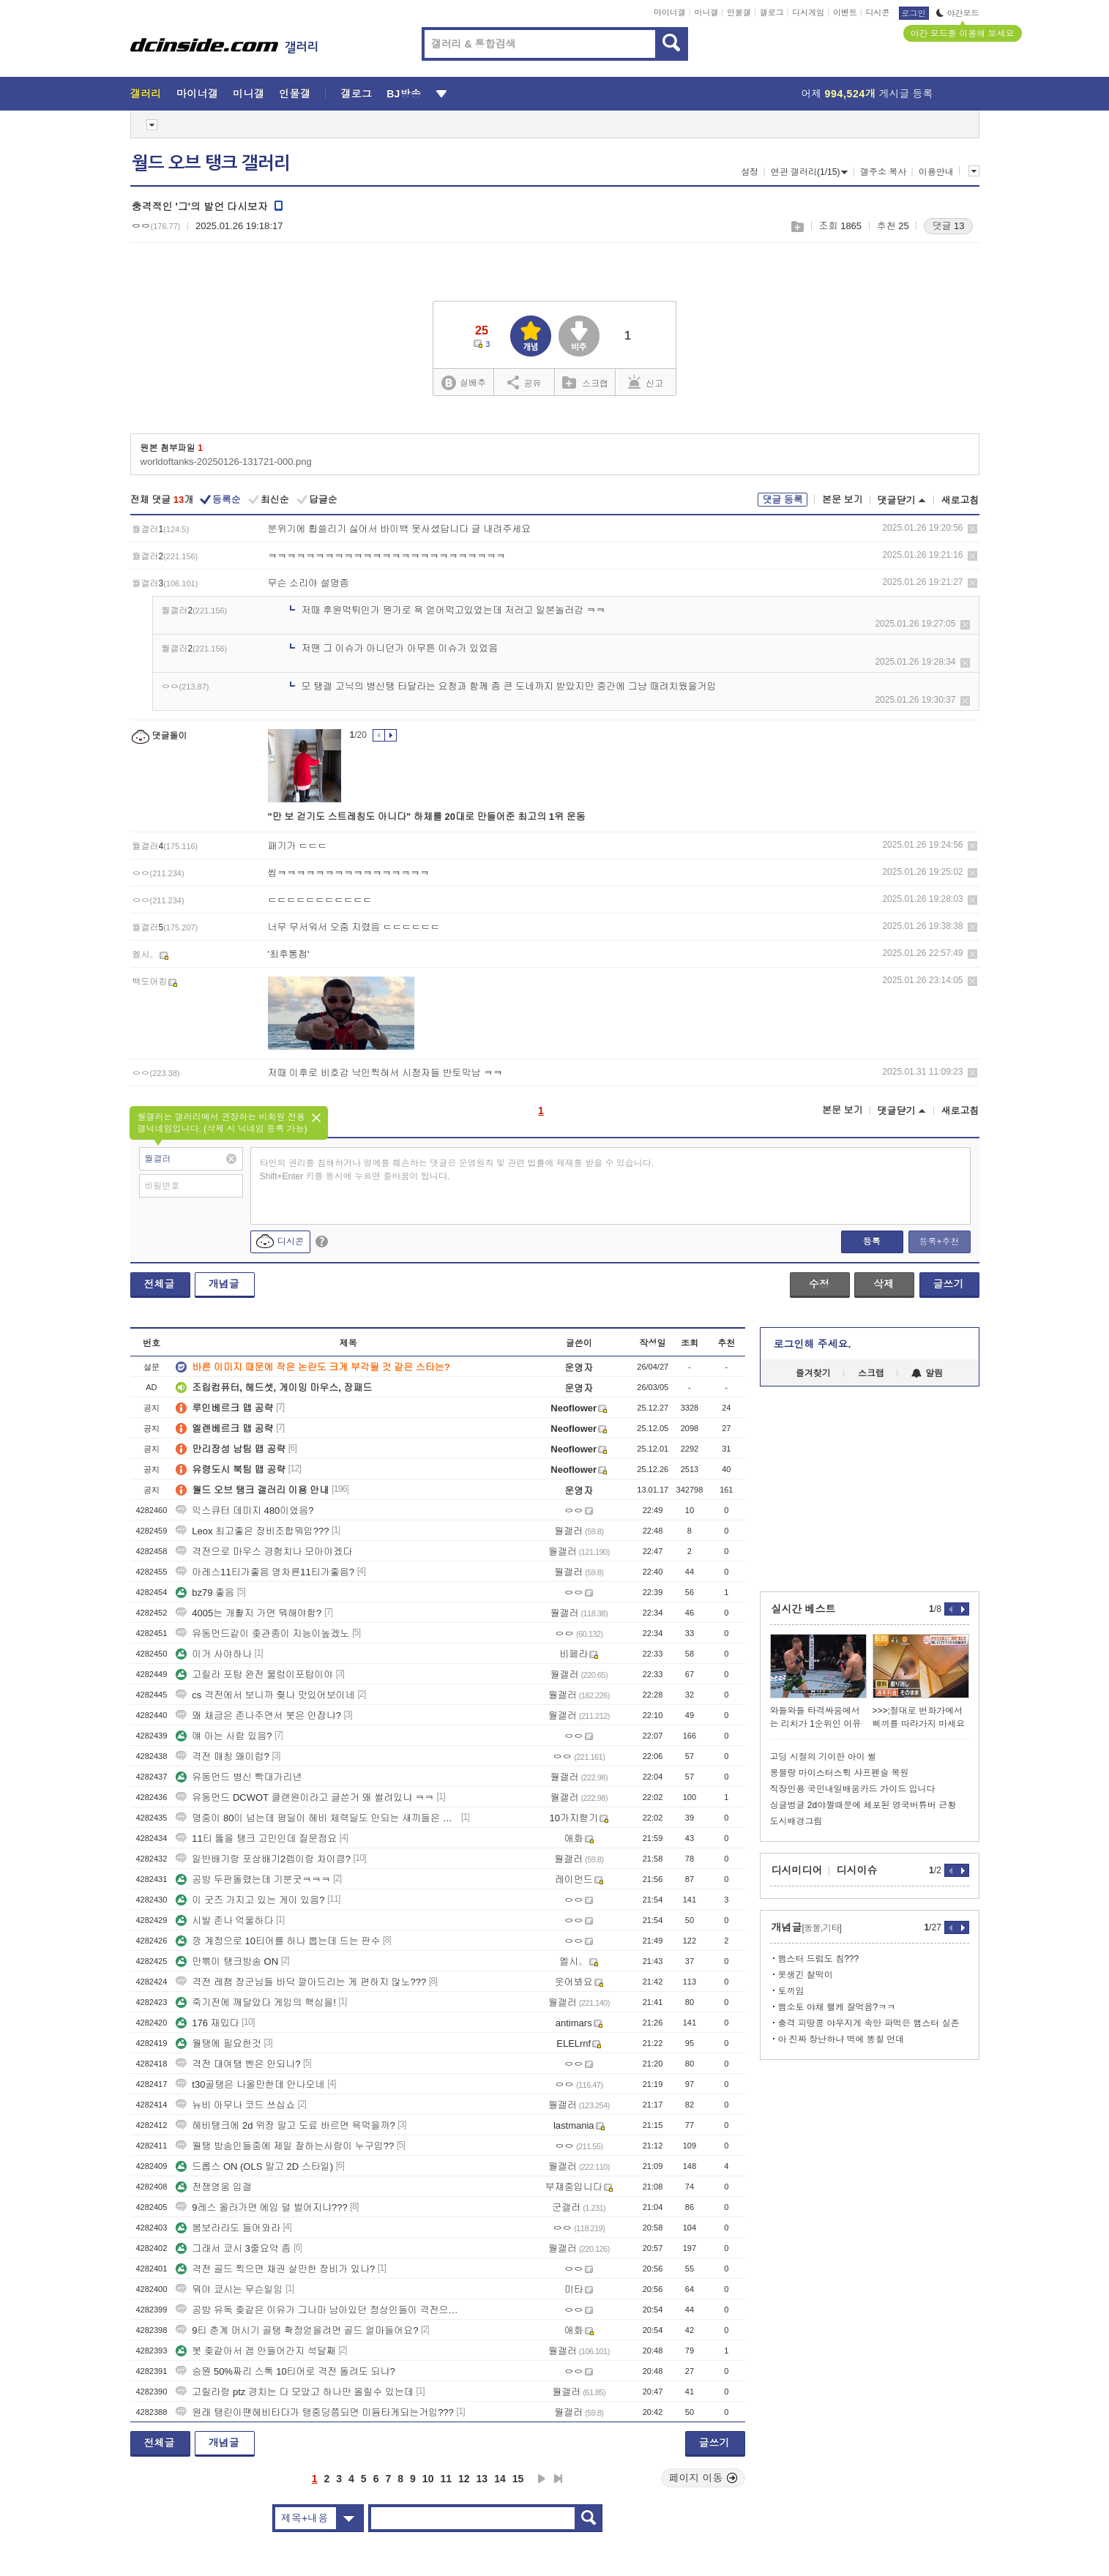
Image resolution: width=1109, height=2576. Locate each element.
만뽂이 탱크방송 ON (227, 1961)
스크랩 (797, 226)
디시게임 (808, 12)
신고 (645, 382)
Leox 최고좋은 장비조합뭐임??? (252, 1531)
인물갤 (739, 12)
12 (464, 2478)
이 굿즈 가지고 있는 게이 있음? (250, 1899)
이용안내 (936, 172)
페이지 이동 (703, 2478)
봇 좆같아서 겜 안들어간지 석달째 (255, 2350)
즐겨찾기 (813, 1373)
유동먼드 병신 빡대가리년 (239, 1777)
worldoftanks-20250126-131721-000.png (226, 461)
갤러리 (146, 94)
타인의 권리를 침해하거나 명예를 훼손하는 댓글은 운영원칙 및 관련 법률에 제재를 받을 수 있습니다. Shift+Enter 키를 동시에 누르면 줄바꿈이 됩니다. (457, 1169)
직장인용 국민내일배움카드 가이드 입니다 (853, 1789)
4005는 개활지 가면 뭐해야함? (248, 1613)
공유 (524, 382)
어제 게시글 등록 (867, 94)
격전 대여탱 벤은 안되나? (238, 2063)
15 (518, 2478)
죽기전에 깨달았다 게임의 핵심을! (255, 2002)
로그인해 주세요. (812, 1344)
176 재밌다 (207, 2022)
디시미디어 (797, 1870)
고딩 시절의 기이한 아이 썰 (823, 1757)
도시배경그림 (796, 1821)
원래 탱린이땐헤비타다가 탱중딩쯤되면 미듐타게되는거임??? (315, 2412)
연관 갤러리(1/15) (809, 172)
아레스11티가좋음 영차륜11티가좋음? (265, 1572)
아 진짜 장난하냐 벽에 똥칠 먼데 (841, 2039)
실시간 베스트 (804, 1609)
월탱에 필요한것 (218, 2043)
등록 (872, 1241)
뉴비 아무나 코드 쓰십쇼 (235, 2104)
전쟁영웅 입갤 (214, 2186)
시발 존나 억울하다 (224, 1920)
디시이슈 (857, 1870)
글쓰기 (948, 1284)
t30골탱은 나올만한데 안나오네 (250, 2084)
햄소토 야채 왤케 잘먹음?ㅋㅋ (837, 2007)
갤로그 (772, 12)
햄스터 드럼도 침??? (818, 1959)
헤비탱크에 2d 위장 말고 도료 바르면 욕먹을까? (285, 2125)
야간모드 (957, 13)
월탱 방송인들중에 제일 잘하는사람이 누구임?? (285, 2145)
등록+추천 (939, 1241)
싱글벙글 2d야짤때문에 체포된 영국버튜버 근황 (863, 1805)
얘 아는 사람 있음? (224, 1736)
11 (446, 2478)
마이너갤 (670, 12)
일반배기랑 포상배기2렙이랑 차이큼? (263, 1858)
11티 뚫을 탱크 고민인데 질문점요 (256, 1838)
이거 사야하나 (214, 1654)
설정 (749, 172)
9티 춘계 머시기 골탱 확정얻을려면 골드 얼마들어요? (297, 2330)
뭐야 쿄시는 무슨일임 (229, 2289)
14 (500, 2478)
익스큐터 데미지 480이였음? (244, 1510)
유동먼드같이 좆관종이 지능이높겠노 (262, 1633)
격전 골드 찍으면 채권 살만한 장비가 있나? (275, 2268)
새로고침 (960, 500)
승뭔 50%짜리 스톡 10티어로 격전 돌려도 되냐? (285, 2371)
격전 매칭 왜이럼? (222, 1756)
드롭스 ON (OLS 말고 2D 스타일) (254, 2166)
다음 (541, 2479)
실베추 (463, 383)
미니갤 (706, 12)
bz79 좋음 (205, 1592)
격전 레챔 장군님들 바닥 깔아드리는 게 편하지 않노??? (301, 1981)
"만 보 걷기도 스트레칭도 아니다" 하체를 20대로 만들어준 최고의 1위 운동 (427, 816)
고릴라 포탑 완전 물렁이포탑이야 (254, 1674)
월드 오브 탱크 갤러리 (211, 163)
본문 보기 (842, 499)
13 (482, 2478)
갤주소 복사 (883, 172)
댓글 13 (948, 225)
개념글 (224, 1284)
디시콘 (878, 12)
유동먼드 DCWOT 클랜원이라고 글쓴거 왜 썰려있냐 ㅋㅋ (305, 1797)
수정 (819, 1284)
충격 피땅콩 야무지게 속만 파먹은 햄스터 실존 (869, 2023)
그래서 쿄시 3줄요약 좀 (233, 2248)
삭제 (972, 529)
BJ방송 (404, 94)
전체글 (159, 1284)
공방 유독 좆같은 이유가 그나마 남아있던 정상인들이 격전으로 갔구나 (317, 2309)
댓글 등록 (782, 499)
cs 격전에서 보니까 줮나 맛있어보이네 (265, 1695)
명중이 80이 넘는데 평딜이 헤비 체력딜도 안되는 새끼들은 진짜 (317, 1817)
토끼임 (791, 1991)
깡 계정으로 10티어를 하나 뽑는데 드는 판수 (278, 1940)
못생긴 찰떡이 (805, 1975)
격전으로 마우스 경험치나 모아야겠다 (264, 1551)
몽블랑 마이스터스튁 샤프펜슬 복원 (839, 1773)
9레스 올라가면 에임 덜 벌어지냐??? (261, 2207)
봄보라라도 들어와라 (228, 2227)
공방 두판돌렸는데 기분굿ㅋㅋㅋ (253, 1879)
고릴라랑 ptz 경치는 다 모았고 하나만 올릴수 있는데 (295, 2391)
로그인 (914, 13)
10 (428, 2478)
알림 (927, 1373)
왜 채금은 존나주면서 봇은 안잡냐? (258, 1715)
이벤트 (845, 12)
